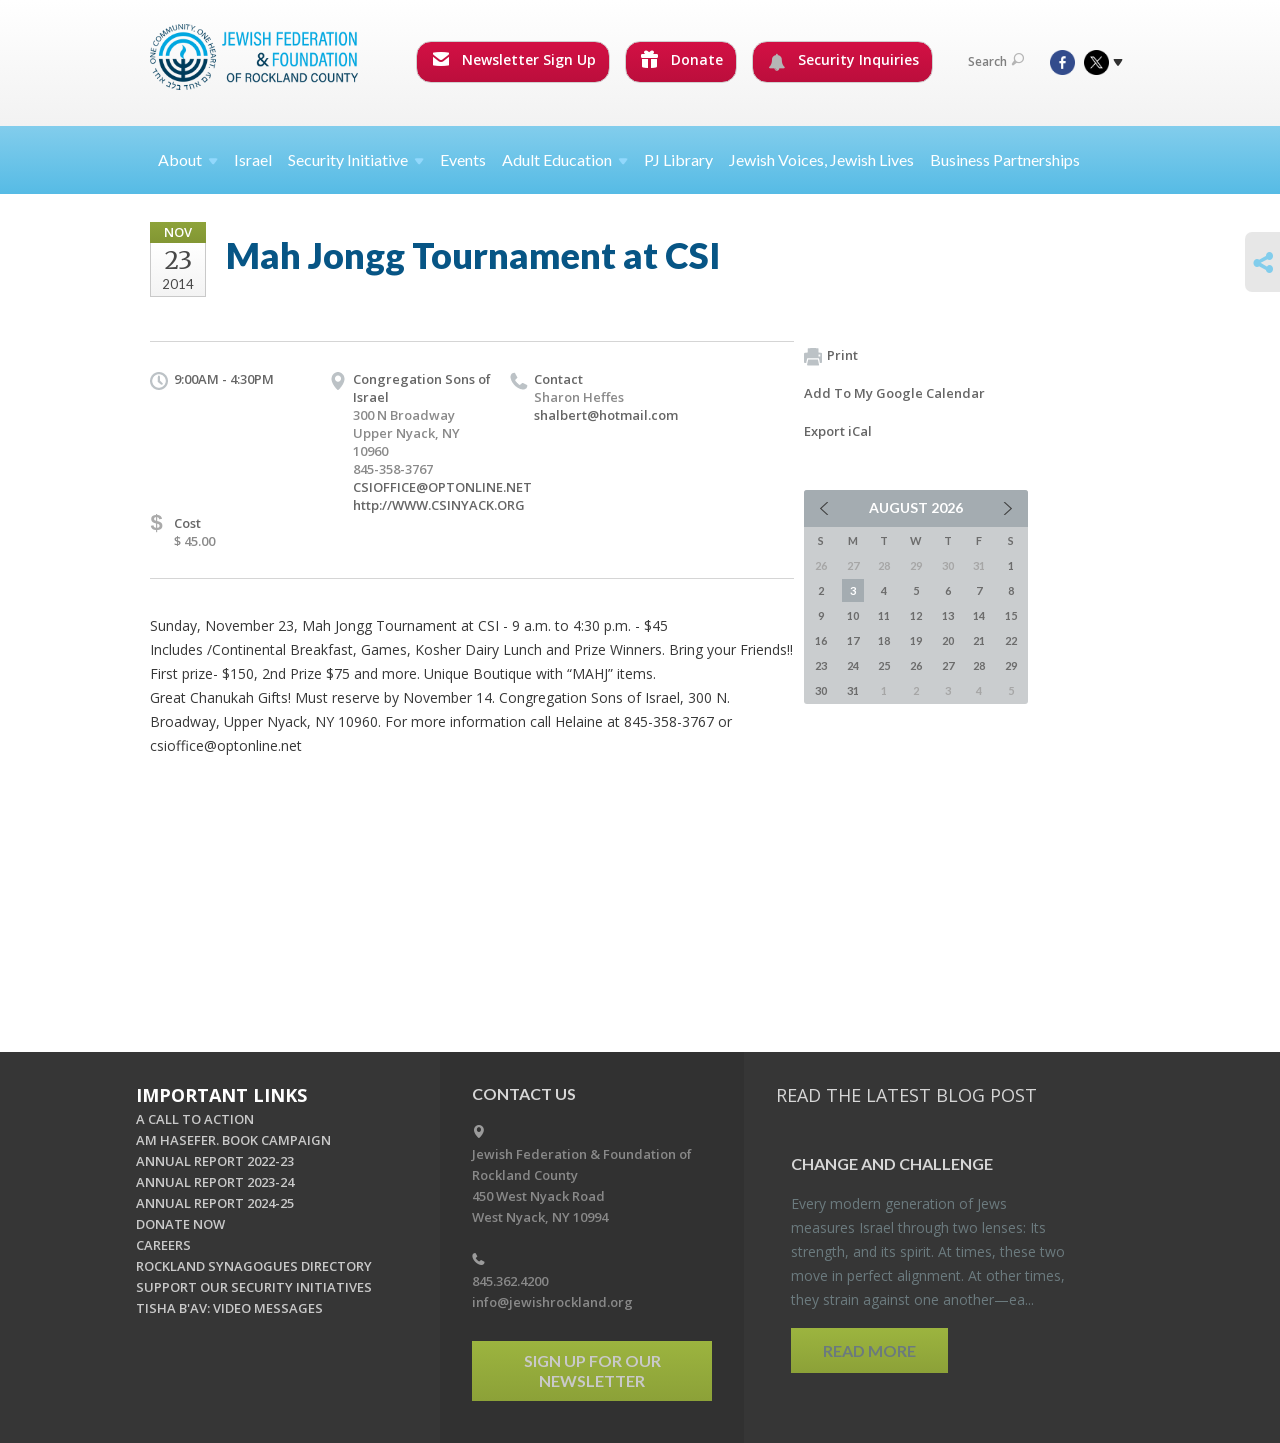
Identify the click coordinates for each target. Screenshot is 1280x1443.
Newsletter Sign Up (514, 59)
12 (916, 615)
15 (1011, 615)
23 (821, 665)
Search (996, 61)
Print (831, 356)
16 (821, 640)
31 (853, 690)
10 (853, 615)
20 (948, 640)
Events (463, 159)
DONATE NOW (180, 1224)
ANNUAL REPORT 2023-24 (215, 1182)
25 (884, 665)
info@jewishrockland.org (552, 1302)
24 (853, 665)
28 (979, 665)
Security (356, 159)
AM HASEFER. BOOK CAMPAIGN (233, 1140)
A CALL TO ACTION (195, 1119)
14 (979, 615)
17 (853, 640)
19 (916, 640)
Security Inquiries (843, 60)
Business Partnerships (1005, 159)
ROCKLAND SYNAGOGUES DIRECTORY (254, 1266)
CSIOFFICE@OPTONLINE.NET (442, 487)
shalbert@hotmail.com (606, 415)
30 (821, 690)
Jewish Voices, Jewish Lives (821, 159)
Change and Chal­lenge (892, 1163)
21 (979, 640)
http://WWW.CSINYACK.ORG (439, 505)
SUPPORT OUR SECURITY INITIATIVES (254, 1287)
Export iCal (838, 431)
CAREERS (163, 1245)
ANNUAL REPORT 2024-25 (215, 1203)
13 (948, 615)
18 (884, 640)
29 (1011, 665)
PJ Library (678, 159)
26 (916, 665)
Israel (253, 159)
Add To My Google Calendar (894, 393)
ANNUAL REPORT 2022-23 (215, 1161)
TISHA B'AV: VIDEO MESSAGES (229, 1308)
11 (884, 615)
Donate (682, 59)
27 (948, 665)
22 (1011, 640)
